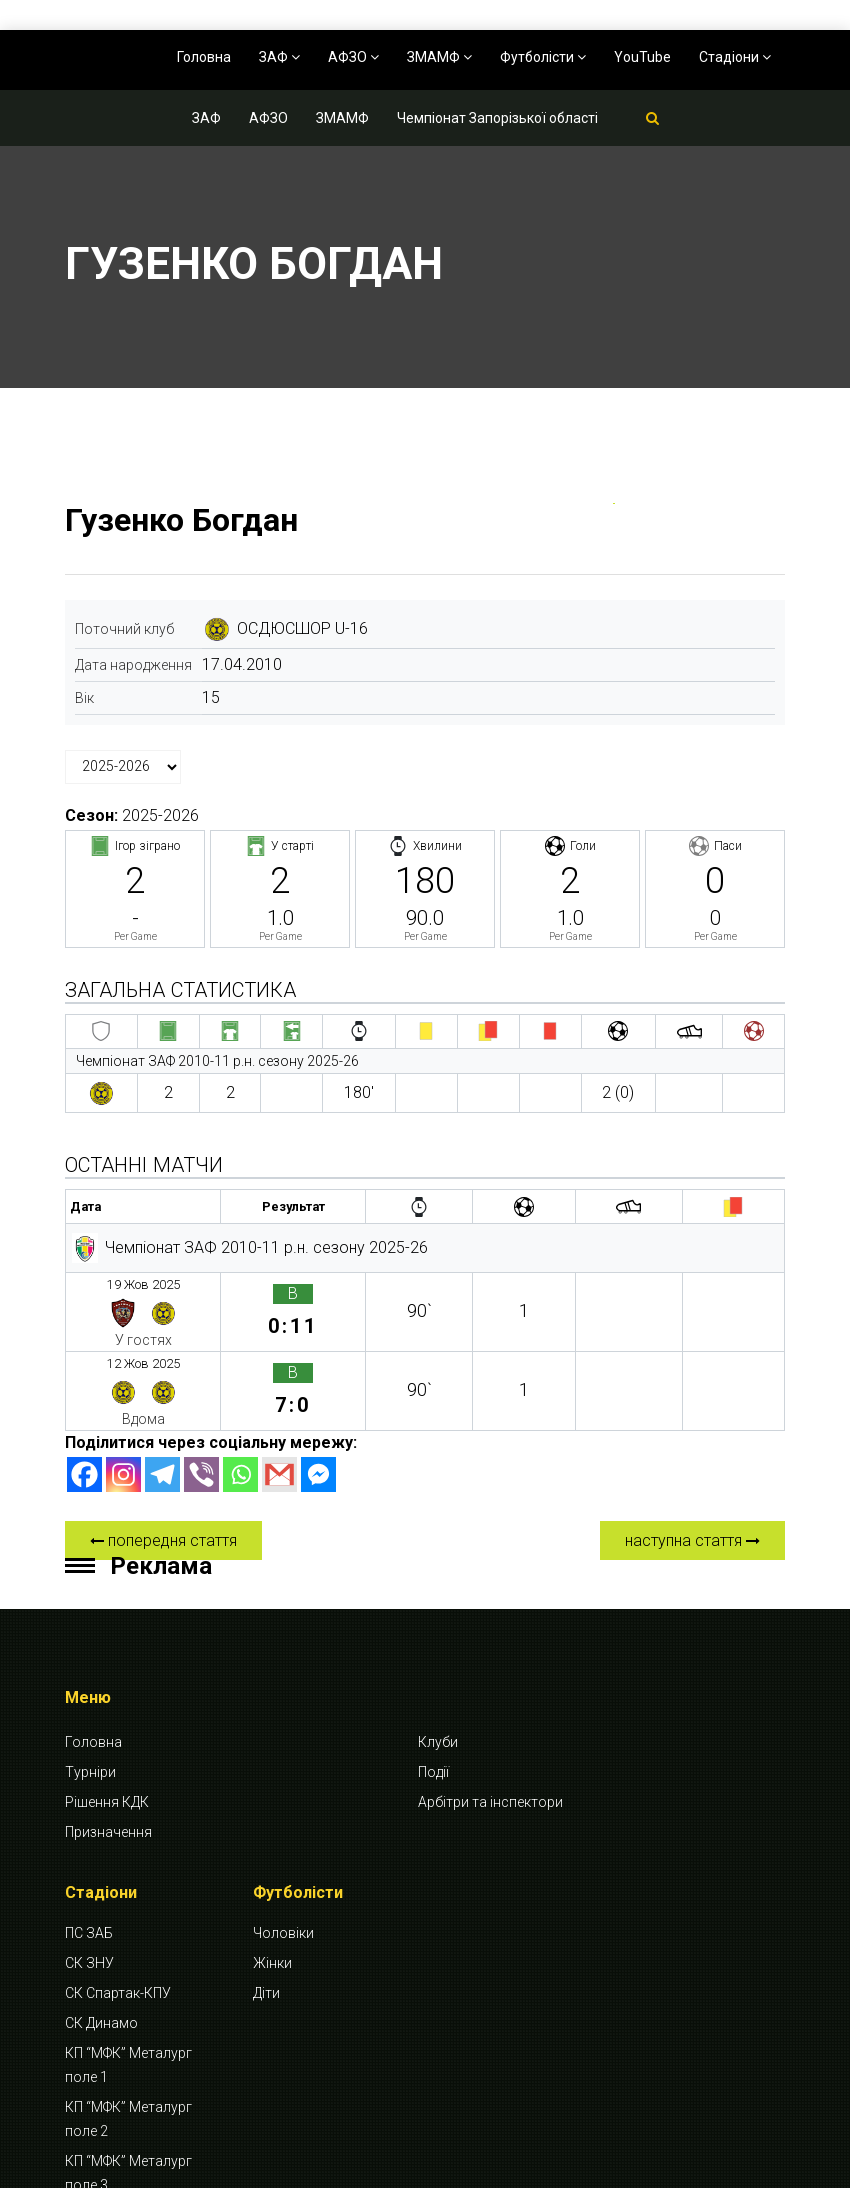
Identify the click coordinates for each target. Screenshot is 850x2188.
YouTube (642, 57)
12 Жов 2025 (122, 1320)
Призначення (108, 1742)
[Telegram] (162, 1384)
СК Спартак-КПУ (118, 1904)
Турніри (90, 1682)
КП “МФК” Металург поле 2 (128, 2030)
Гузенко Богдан (181, 520)
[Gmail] (279, 1384)
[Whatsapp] (240, 1384)
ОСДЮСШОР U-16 (302, 628)
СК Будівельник (115, 2126)
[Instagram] (123, 1384)
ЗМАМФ (439, 57)
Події (433, 1682)
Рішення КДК (107, 1712)
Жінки (272, 1874)
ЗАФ (279, 57)
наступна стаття (692, 1450)
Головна (204, 57)
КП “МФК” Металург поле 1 (128, 1976)
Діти (266, 1904)
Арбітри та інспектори (490, 1712)
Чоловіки (283, 1844)
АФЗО (353, 57)
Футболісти (543, 57)
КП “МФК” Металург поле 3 (128, 2084)
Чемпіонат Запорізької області (497, 118)
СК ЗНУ (89, 1874)
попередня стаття (163, 1450)
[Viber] (201, 1384)
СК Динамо (101, 1934)
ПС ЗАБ (89, 1844)
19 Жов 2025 (122, 1281)
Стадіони (735, 57)
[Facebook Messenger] (318, 1384)
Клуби (438, 1652)
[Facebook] (84, 1384)
